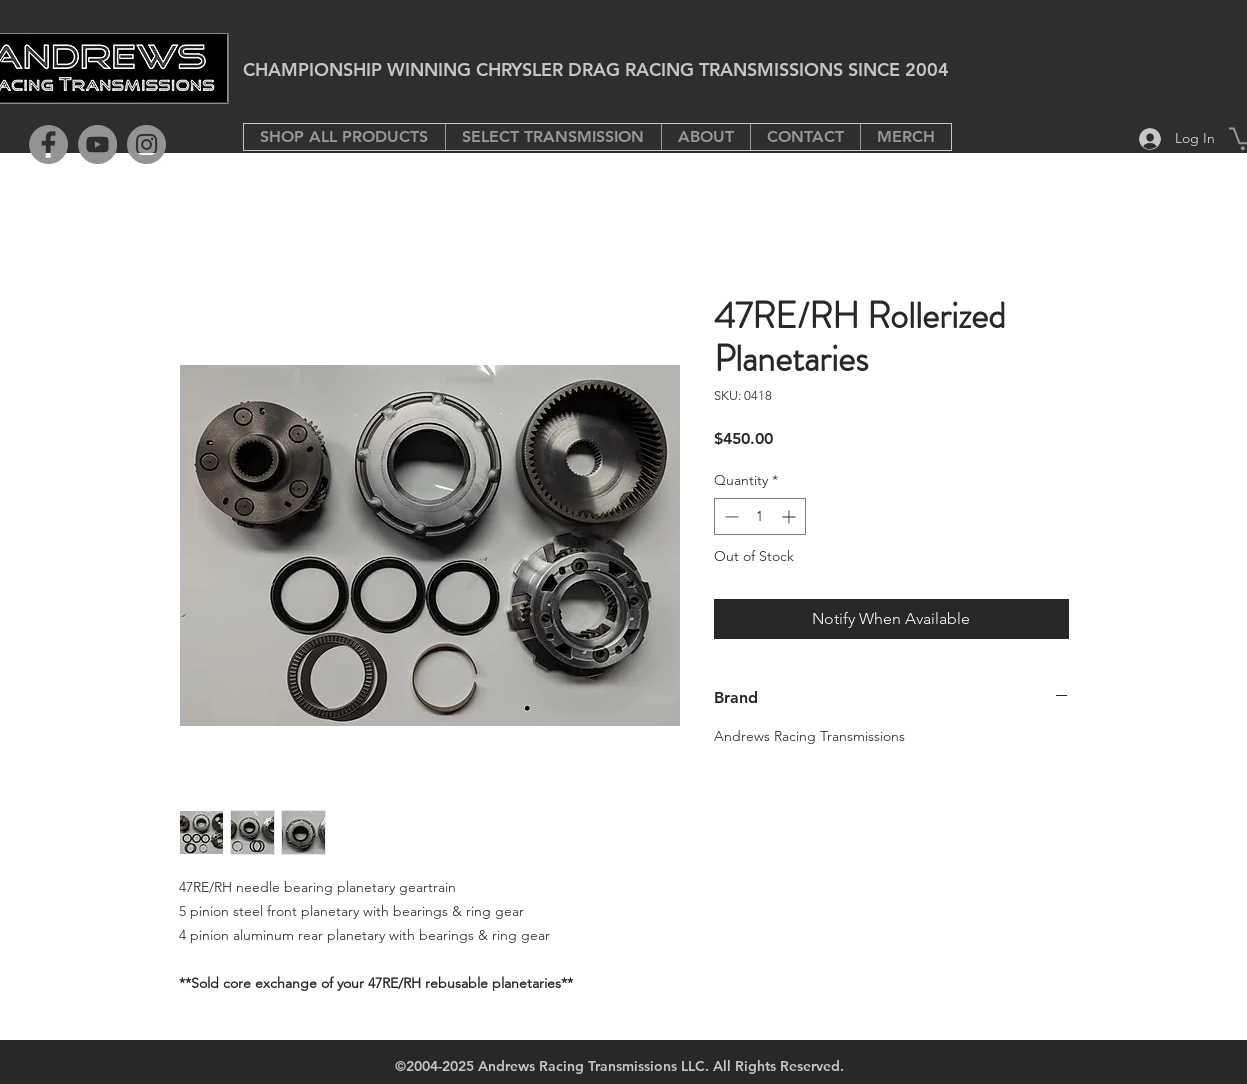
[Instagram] (146, 144)
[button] (553, 137)
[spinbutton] (760, 516)
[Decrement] (729, 516)
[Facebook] (48, 144)
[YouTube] (97, 144)
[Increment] (790, 516)
